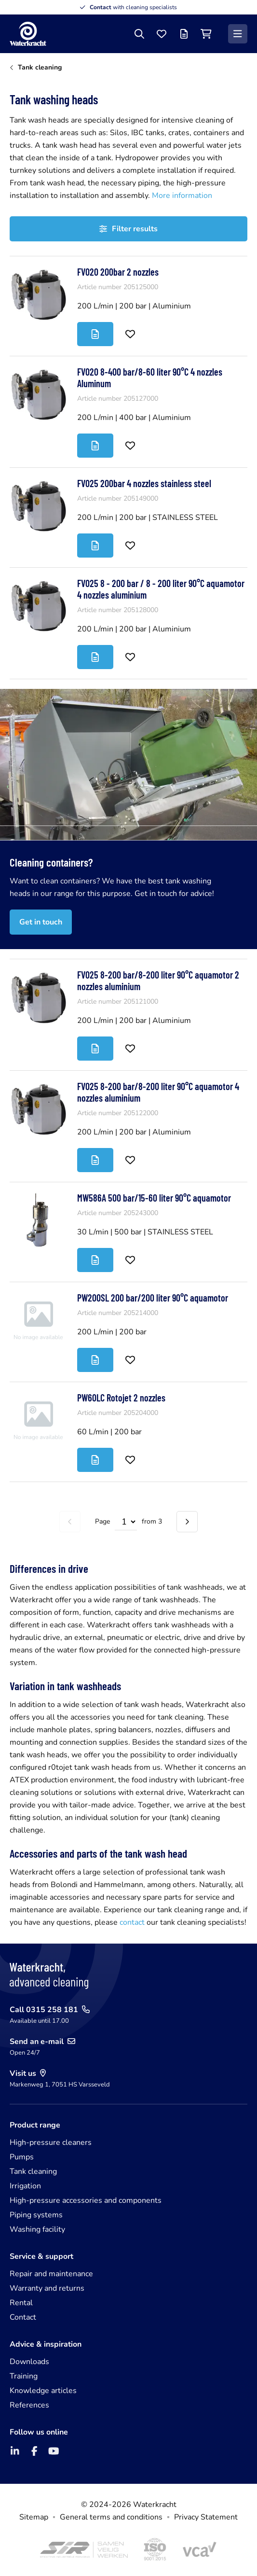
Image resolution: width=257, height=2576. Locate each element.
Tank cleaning (33, 2171)
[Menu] (237, 33)
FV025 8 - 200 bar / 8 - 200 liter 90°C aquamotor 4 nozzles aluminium (160, 589)
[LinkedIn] (15, 2451)
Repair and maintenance (51, 2273)
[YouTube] (53, 2451)
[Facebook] (34, 2451)
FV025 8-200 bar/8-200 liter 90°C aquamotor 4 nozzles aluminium (158, 1092)
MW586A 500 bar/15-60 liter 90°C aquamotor (154, 1198)
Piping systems (36, 2215)
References (29, 2405)
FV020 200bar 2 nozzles (118, 272)
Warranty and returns (47, 2288)
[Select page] (126, 1521)
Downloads (29, 2361)
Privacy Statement (206, 2517)
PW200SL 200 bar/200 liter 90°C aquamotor (152, 1297)
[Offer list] (183, 33)
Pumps (22, 2157)
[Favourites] (161, 33)
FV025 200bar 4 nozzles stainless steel (144, 483)
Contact (23, 2317)
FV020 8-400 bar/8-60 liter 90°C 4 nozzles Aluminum (149, 377)
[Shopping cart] (206, 33)
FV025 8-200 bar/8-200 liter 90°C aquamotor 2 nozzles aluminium (158, 980)
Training (24, 2376)
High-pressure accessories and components (86, 2200)
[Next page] (187, 1521)
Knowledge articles (43, 2390)
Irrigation (25, 2186)
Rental (21, 2302)
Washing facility (37, 2229)
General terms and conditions (111, 2517)
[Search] (139, 33)
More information (182, 195)
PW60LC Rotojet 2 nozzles (121, 1397)
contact (133, 1922)
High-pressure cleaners (51, 2142)
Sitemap (33, 2517)
